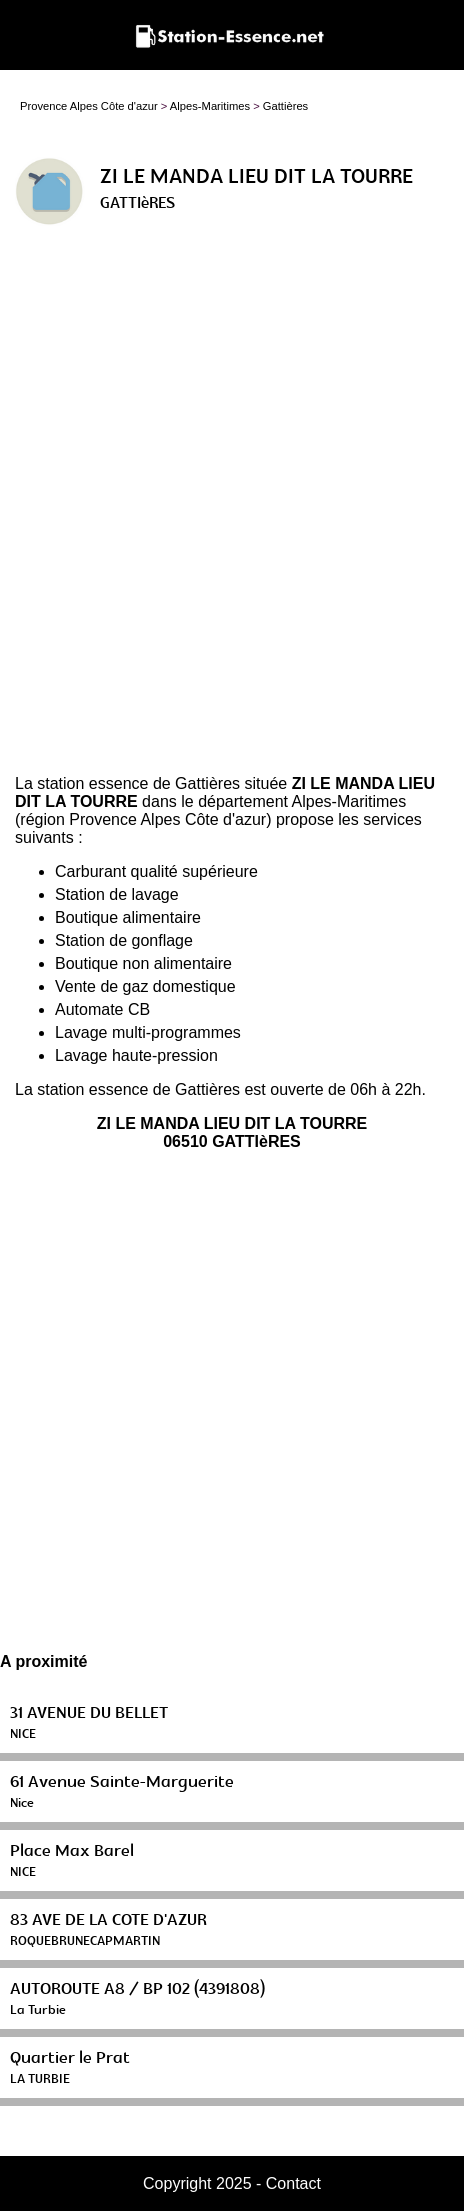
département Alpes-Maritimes (302, 801)
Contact (293, 2183)
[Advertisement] (232, 508)
